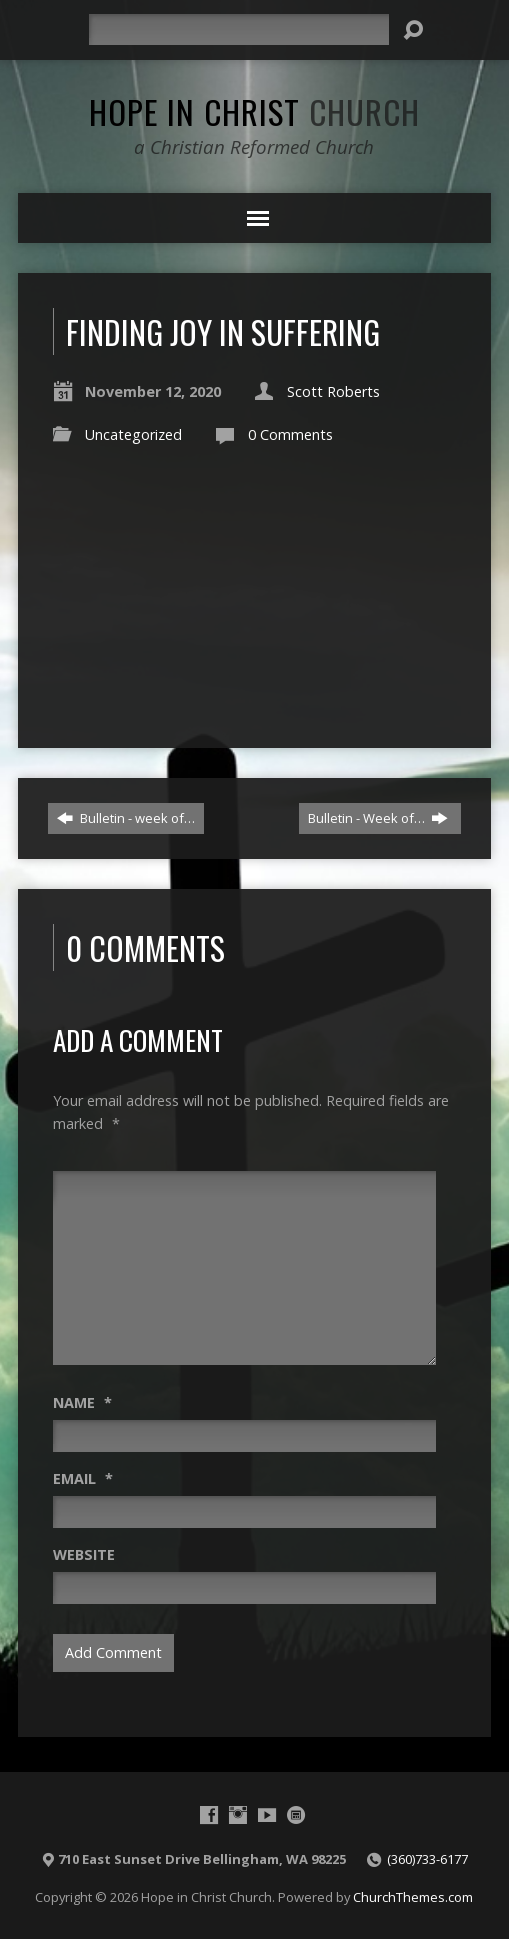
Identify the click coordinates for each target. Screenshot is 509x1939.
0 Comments (290, 434)
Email (83, 1478)
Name (82, 1402)
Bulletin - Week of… (378, 818)
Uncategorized (133, 434)
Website (84, 1554)
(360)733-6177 (427, 1859)
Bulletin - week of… (126, 818)
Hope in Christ (254, 111)
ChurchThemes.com (413, 1897)
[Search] (239, 29)
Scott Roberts (333, 391)
